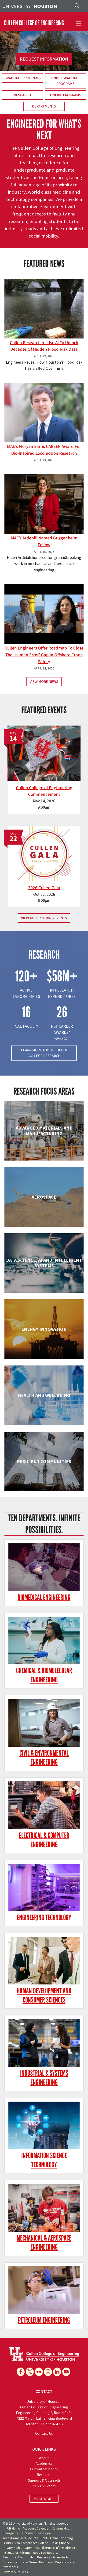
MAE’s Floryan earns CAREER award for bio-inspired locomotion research (44, 450)
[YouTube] (66, 2372)
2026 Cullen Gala (44, 887)
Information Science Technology (44, 2160)
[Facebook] (21, 2372)
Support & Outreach (44, 2480)
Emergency (10, 2533)
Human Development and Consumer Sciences (44, 1995)
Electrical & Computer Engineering (44, 1840)
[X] (30, 2372)
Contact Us (44, 2433)
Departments (44, 106)
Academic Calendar (36, 2528)
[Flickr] (39, 2372)
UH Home (13, 2528)
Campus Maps (61, 2528)
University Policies (15, 2572)
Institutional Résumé (17, 2553)
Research (22, 95)
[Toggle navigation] (78, 23)
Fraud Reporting (61, 2538)
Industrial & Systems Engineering (44, 2078)
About (44, 2457)
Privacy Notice (12, 2548)
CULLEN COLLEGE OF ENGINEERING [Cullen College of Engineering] (34, 23)
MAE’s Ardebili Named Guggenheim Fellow (44, 541)
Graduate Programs (22, 78)
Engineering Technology (44, 1917)
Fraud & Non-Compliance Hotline (25, 2543)
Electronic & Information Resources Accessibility (36, 2557)
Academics (44, 2463)
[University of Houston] (30, 6)
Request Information (44, 59)
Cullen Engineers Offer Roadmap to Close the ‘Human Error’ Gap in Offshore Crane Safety (44, 655)
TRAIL (44, 2538)
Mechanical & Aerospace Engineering (44, 2243)
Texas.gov (44, 2533)
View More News (44, 681)
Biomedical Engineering (44, 1597)
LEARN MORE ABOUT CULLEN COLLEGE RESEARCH (44, 1053)
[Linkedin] (57, 2372)
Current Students (44, 2469)
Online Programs (65, 95)
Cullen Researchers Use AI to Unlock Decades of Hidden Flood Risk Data (44, 346)
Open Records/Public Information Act (51, 2548)
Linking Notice (60, 2543)
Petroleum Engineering (44, 2320)
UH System (28, 2533)
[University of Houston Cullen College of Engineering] (44, 2353)
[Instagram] (48, 2372)
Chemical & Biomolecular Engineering (44, 1675)
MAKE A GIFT (44, 2498)
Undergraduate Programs (65, 81)
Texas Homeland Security (20, 2538)
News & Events (44, 2486)
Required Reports (45, 2553)
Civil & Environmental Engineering (44, 1758)
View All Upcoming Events (44, 918)
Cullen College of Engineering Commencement (44, 791)
